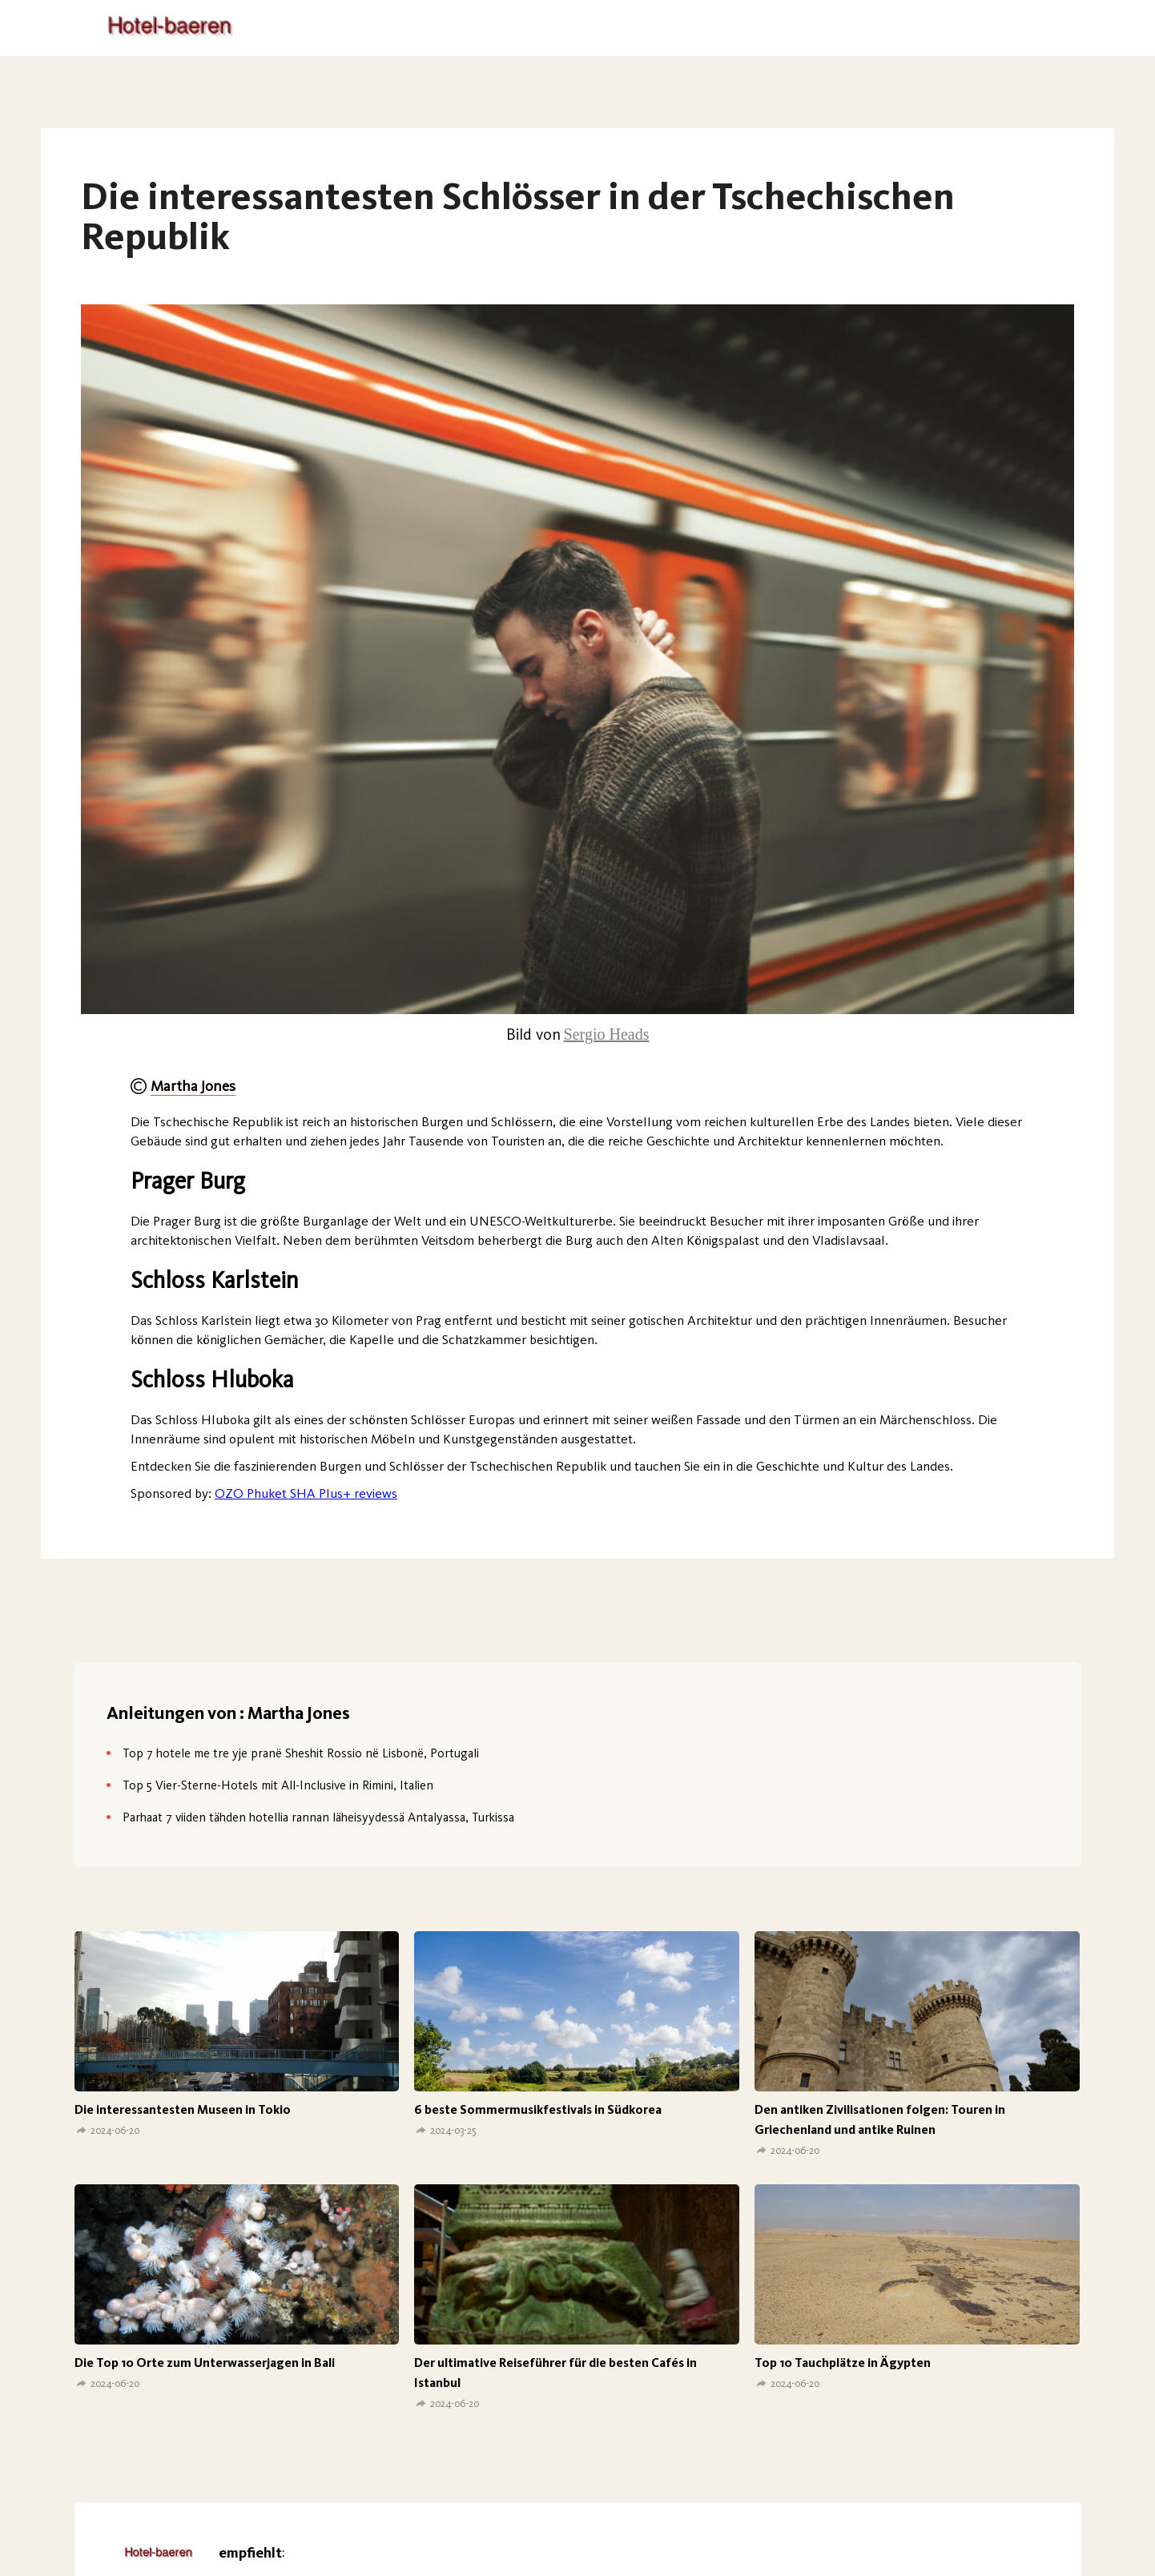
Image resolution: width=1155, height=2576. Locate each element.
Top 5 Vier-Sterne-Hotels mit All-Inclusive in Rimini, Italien (278, 1785)
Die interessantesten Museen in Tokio (182, 2109)
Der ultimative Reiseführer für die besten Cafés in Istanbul (555, 2372)
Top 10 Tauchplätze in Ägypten (843, 2362)
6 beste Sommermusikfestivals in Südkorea (538, 2109)
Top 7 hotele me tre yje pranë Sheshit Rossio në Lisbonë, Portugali (301, 1753)
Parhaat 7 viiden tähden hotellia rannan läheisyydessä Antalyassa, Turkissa (318, 1817)
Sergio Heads (607, 1034)
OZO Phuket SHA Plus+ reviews (306, 1493)
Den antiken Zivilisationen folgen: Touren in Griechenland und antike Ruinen (880, 2119)
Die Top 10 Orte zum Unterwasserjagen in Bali (204, 2362)
